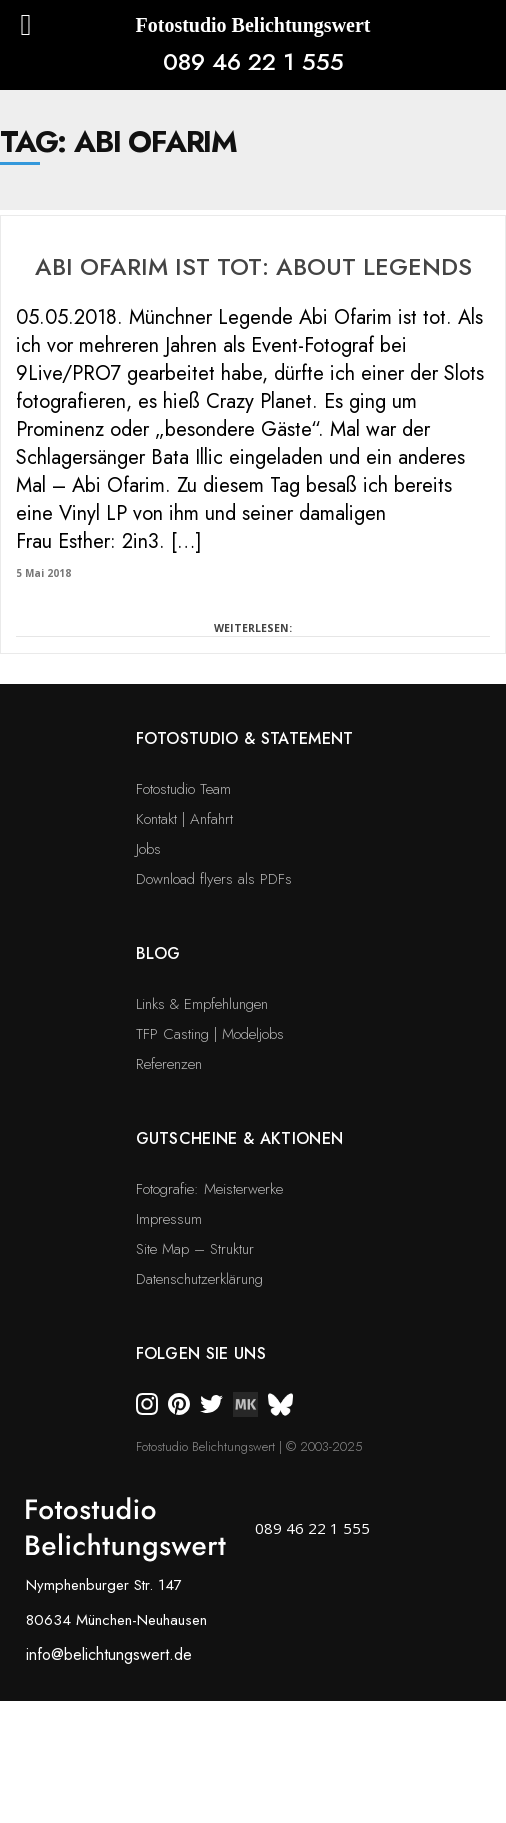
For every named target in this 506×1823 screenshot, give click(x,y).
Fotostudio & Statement (245, 738)
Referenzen (169, 1064)
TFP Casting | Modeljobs (210, 1034)
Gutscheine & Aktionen (240, 1138)
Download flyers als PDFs (214, 879)
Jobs (148, 849)
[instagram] (147, 1403)
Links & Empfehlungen (202, 1004)
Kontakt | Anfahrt (184, 819)
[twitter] (211, 1403)
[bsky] (280, 1403)
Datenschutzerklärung (199, 1279)
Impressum (169, 1219)
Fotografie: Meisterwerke (209, 1189)
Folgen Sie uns (201, 1353)
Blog (158, 953)
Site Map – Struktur (195, 1249)
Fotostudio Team (183, 789)
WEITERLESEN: (253, 628)
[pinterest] (179, 1403)
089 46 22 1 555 (253, 61)
